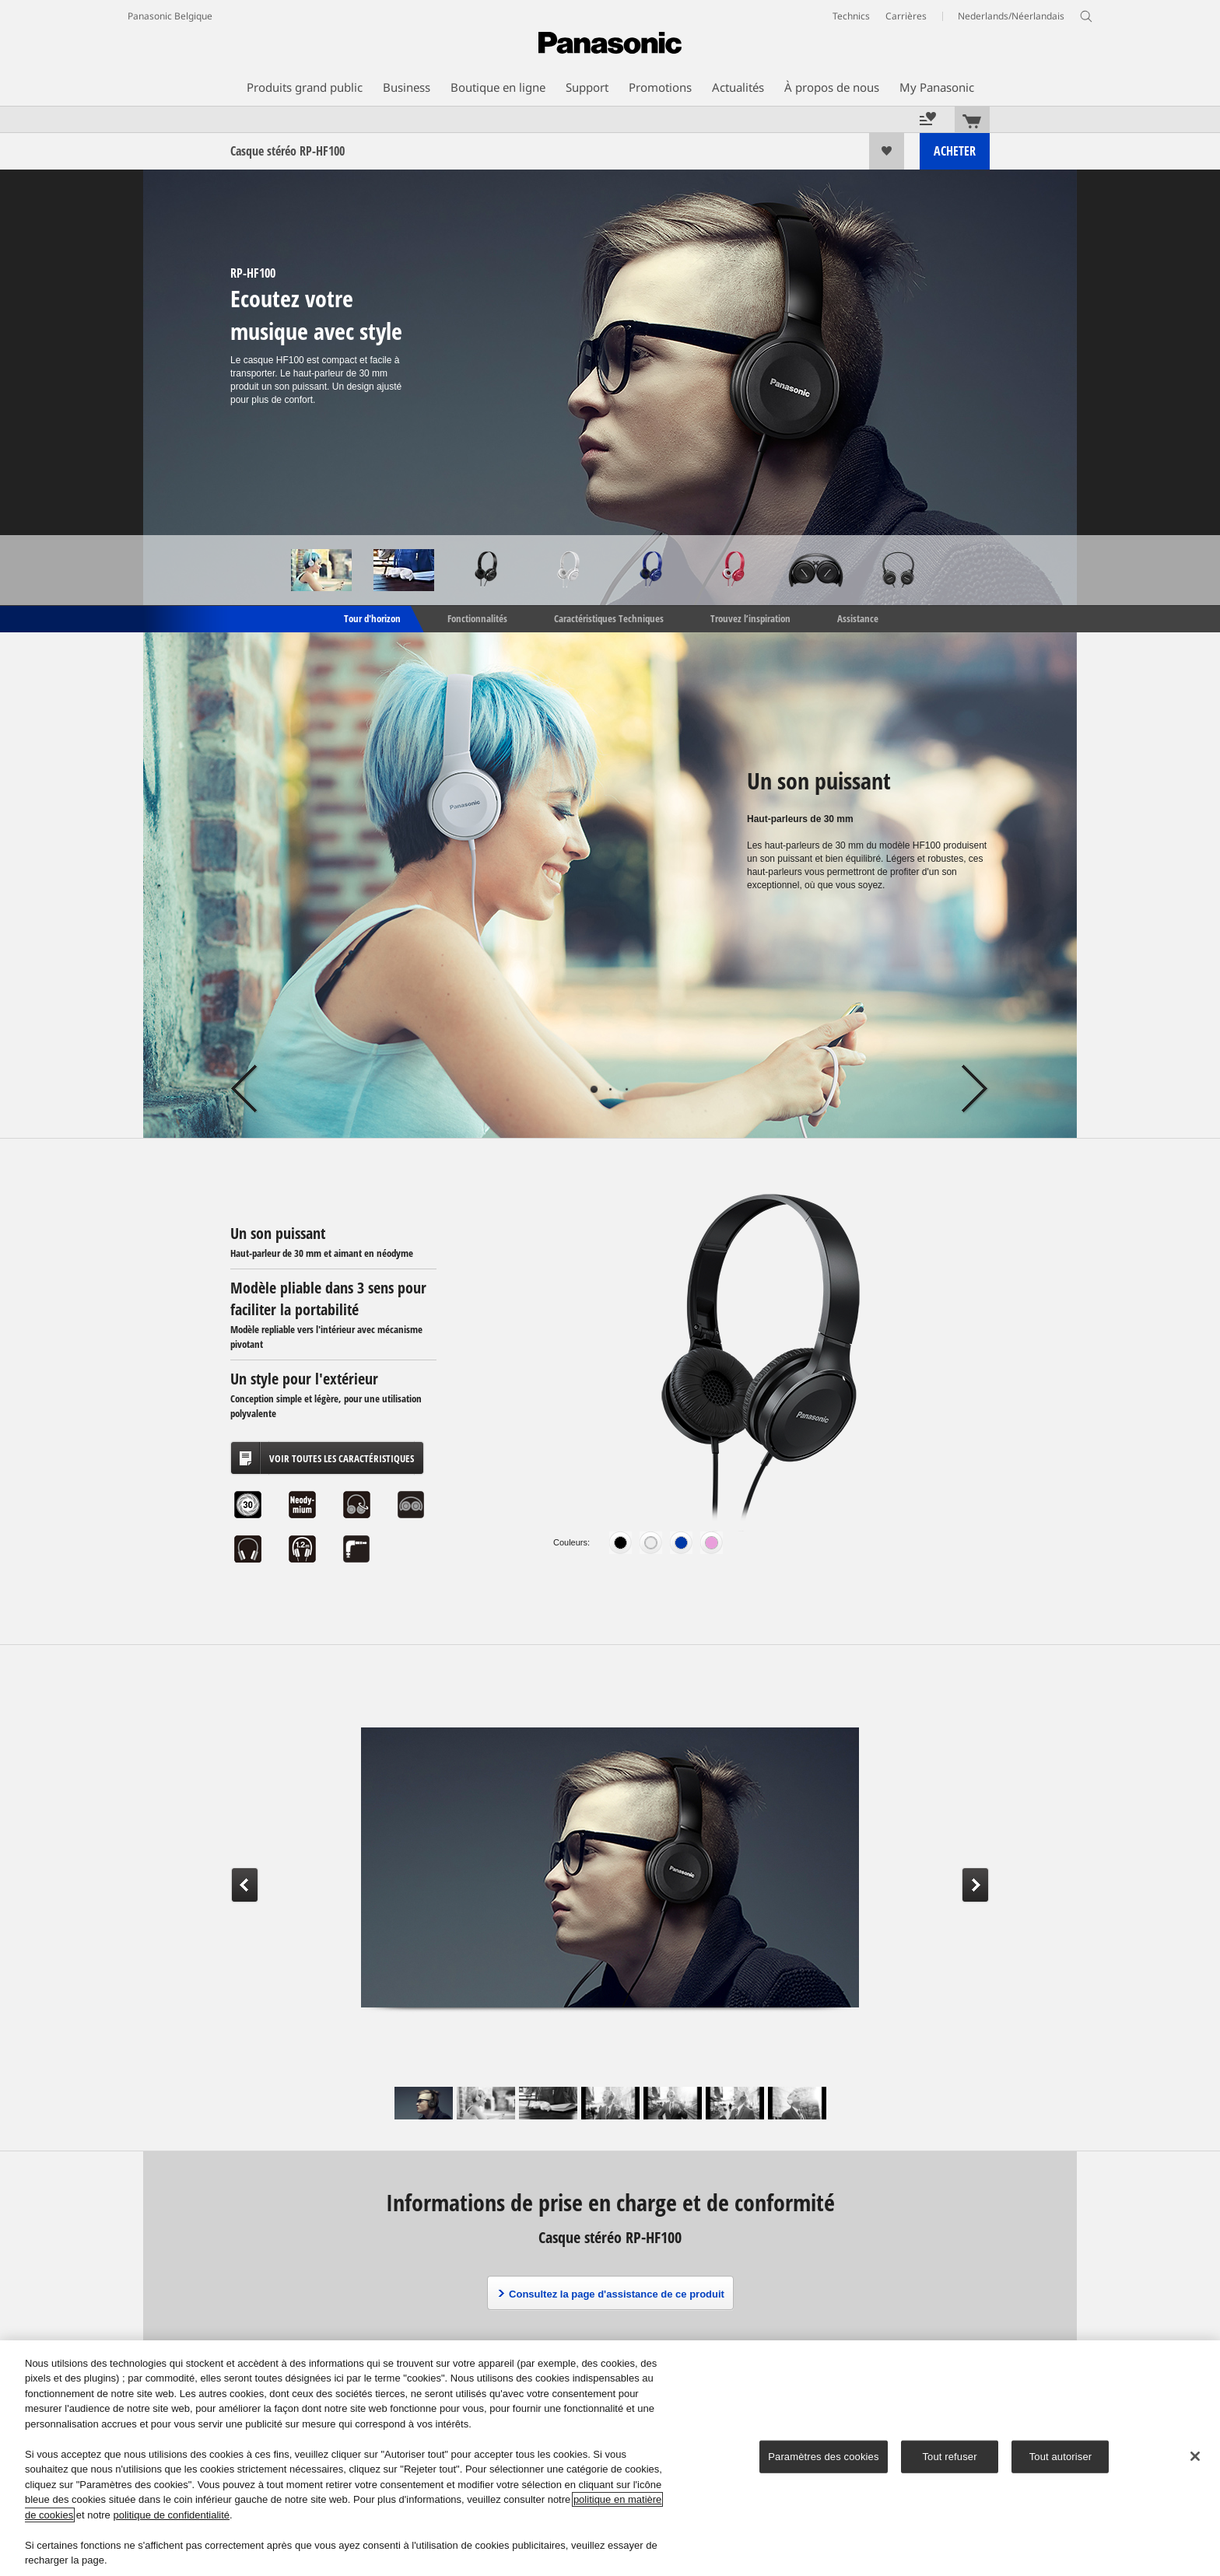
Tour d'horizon (371, 618)
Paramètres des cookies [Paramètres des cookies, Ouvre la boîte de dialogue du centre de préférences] (823, 2456)
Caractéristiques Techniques (609, 618)
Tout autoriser (1060, 2456)
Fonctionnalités (477, 618)
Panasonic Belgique (170, 16)
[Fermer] (1195, 2456)
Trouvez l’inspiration (750, 618)
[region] (610, 2458)
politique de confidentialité (171, 2515)
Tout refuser (949, 2456)
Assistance (857, 618)
